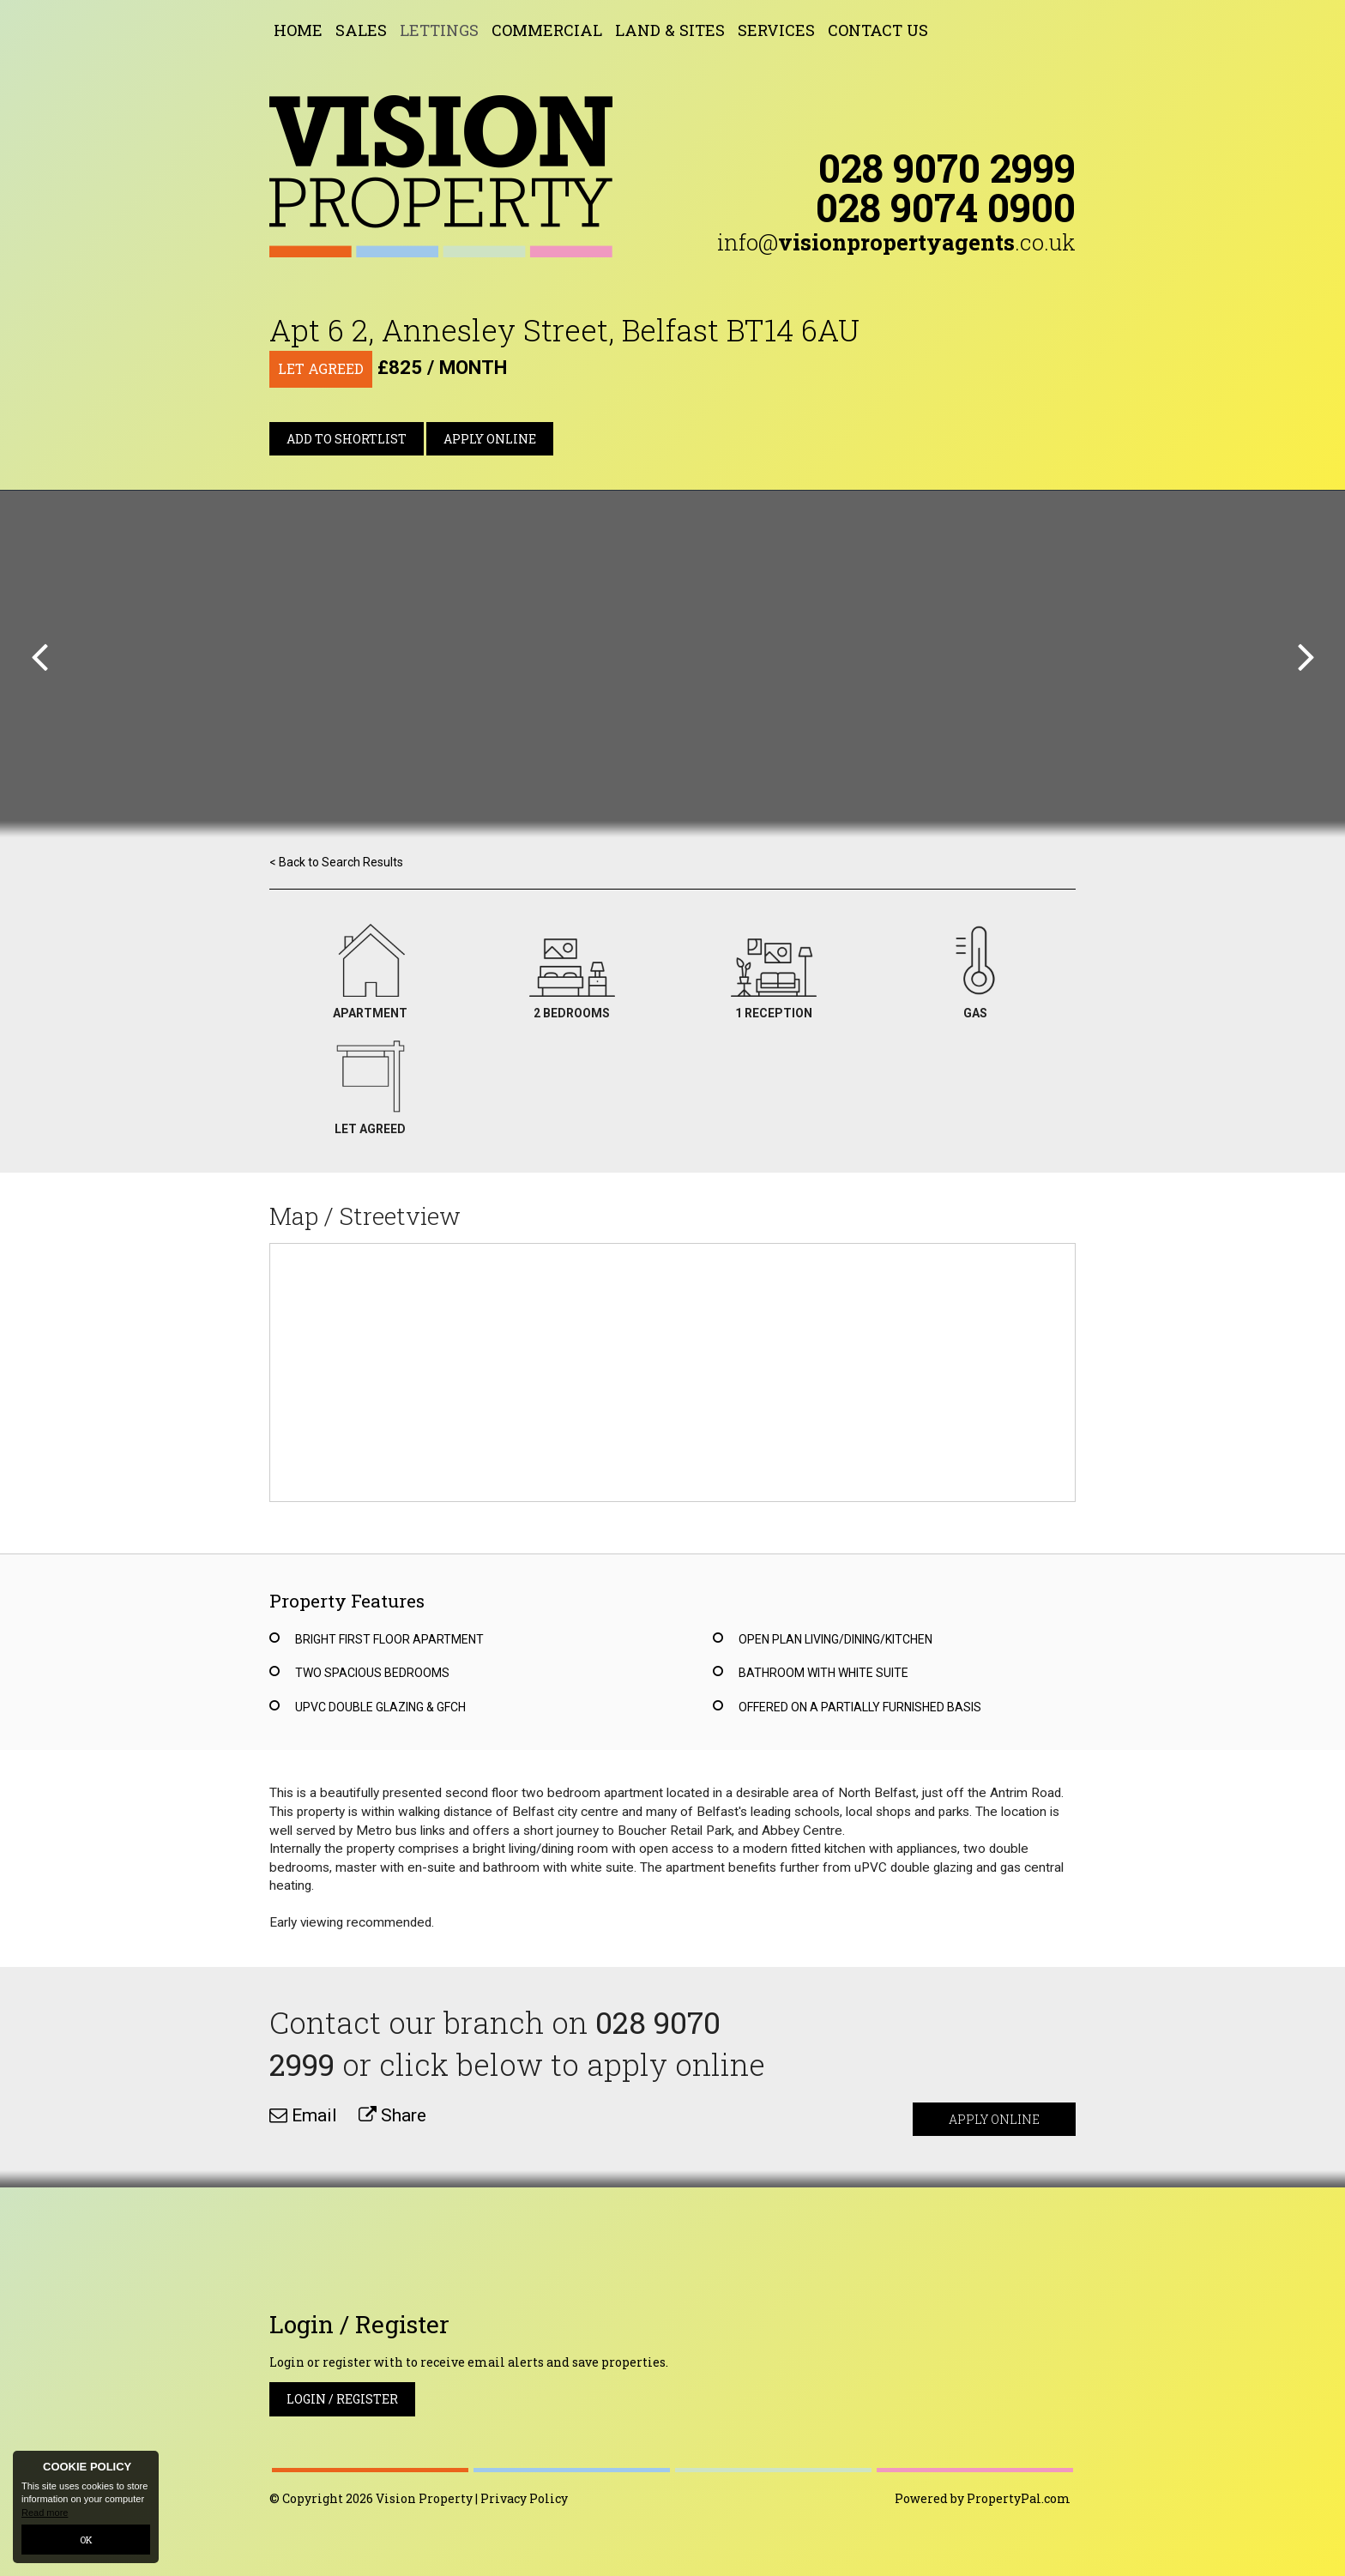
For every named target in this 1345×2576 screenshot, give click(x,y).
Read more (44, 2512)
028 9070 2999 (947, 167)
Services (776, 30)
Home (298, 30)
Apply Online (489, 439)
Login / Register (342, 2399)
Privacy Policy (524, 2498)
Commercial (547, 30)
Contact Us (878, 30)
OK (86, 2539)
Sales (361, 30)
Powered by (983, 2498)
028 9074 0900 (946, 206)
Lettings (439, 30)
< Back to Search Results (336, 862)
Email (303, 2115)
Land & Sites (670, 30)
